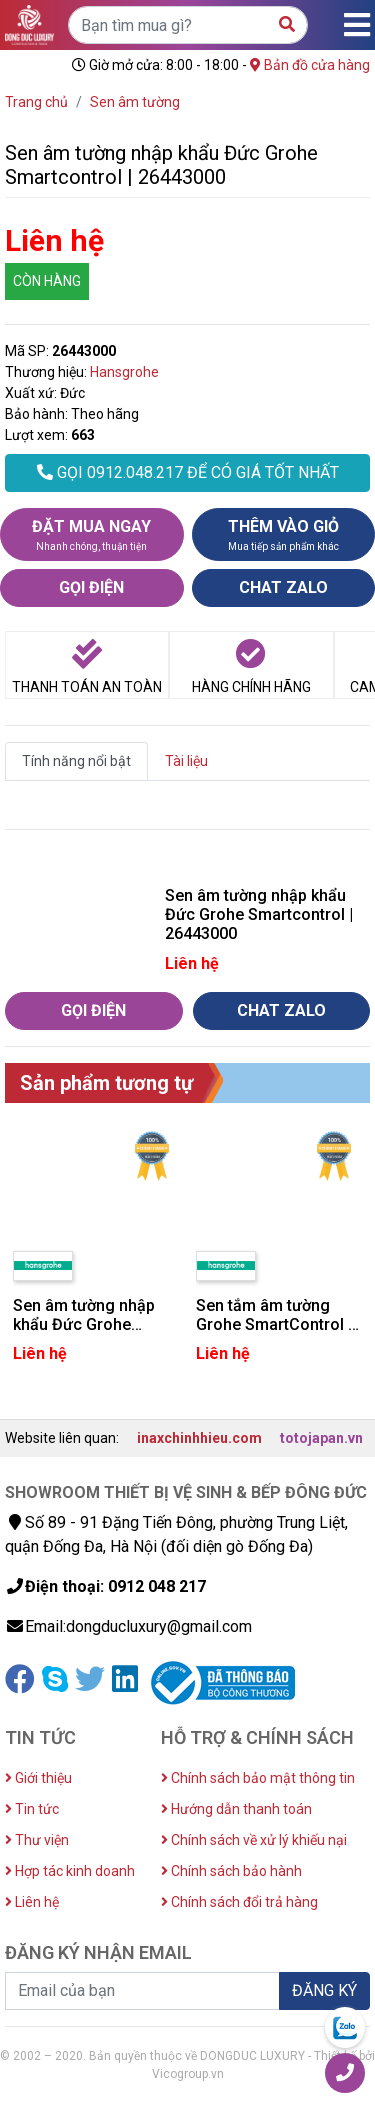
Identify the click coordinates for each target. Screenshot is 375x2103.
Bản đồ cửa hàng (310, 65)
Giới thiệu (38, 1778)
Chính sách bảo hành (231, 1871)
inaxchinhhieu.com (199, 1438)
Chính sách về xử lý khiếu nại (254, 1840)
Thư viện (37, 1840)
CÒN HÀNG (47, 281)
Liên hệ (32, 1902)
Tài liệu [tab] (186, 761)
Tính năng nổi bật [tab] (76, 761)
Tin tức (32, 1809)
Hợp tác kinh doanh (70, 1871)
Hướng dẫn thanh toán (236, 1809)
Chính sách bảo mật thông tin (258, 1778)
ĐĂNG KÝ (324, 1990)
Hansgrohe (124, 372)
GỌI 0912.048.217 (188, 472)
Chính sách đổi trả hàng (239, 1902)
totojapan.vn (321, 1438)
